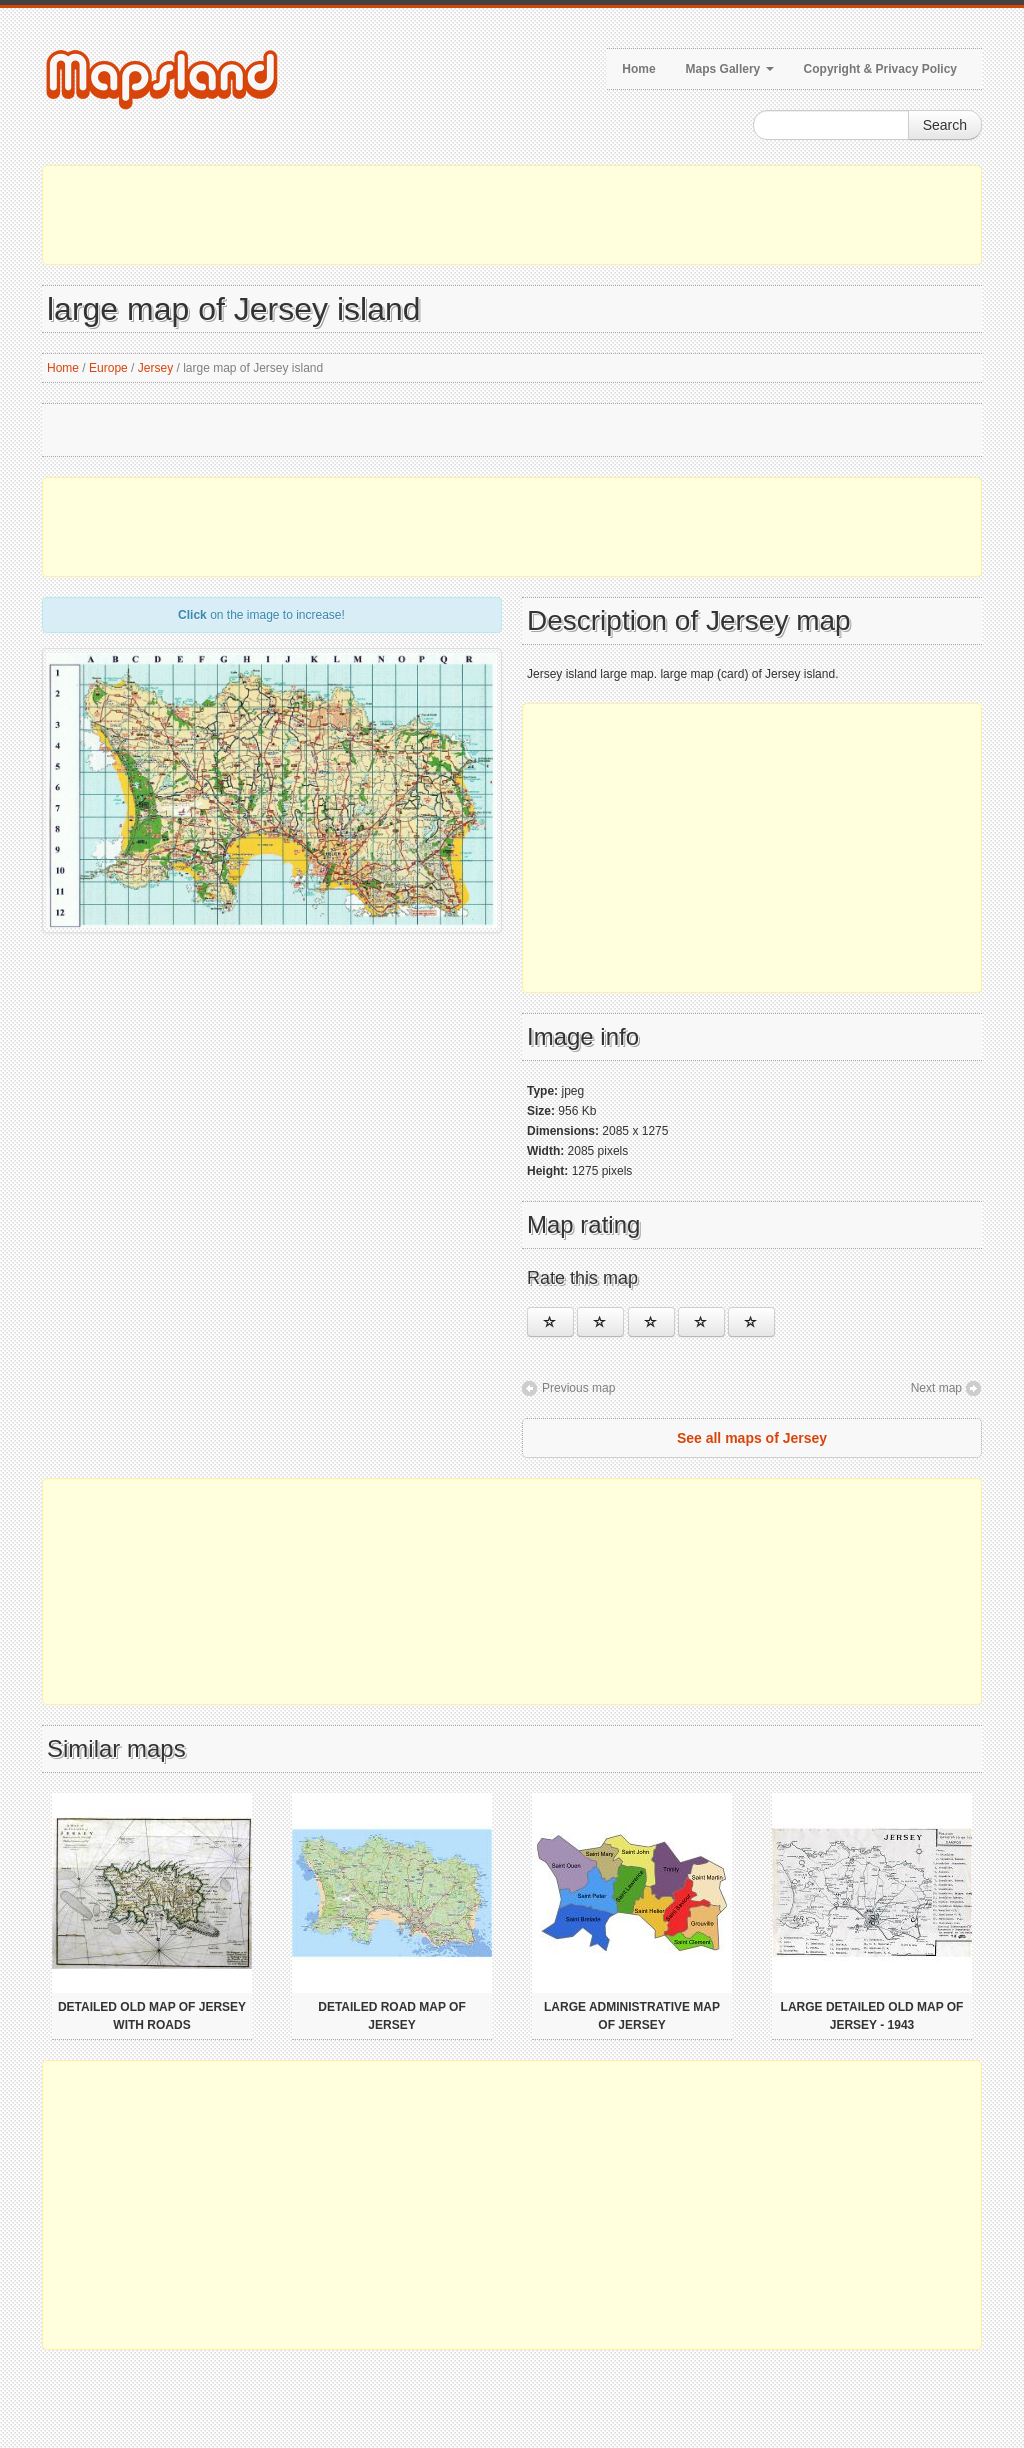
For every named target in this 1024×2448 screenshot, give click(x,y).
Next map (936, 1388)
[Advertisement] (512, 215)
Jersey (155, 368)
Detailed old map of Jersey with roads (152, 2016)
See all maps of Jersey (752, 1438)
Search (945, 125)
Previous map (578, 1388)
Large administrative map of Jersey (632, 2016)
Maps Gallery (730, 69)
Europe (108, 368)
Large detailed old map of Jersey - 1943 (872, 2016)
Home (638, 69)
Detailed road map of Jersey (392, 2016)
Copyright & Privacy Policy (880, 69)
